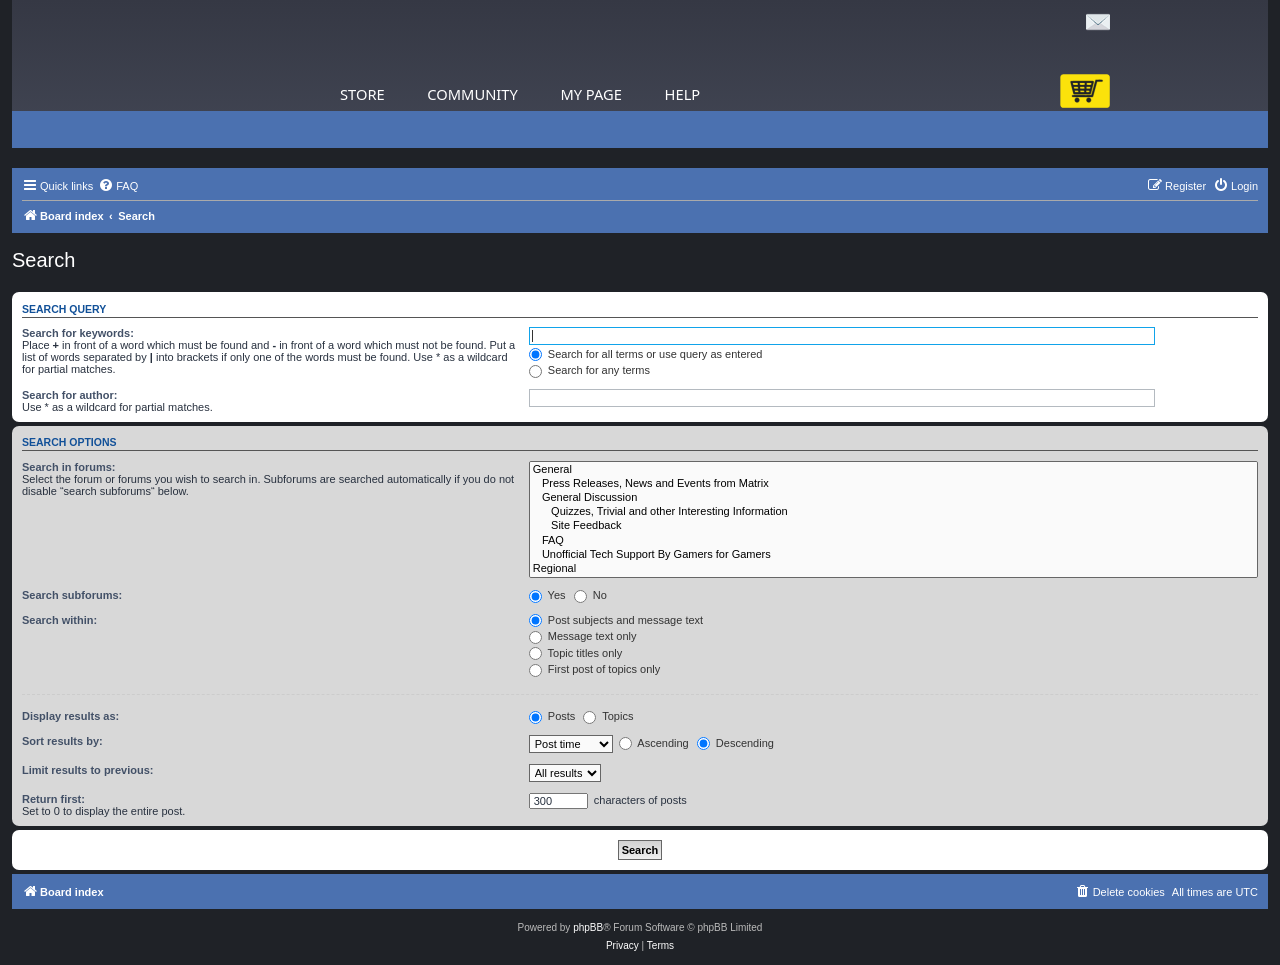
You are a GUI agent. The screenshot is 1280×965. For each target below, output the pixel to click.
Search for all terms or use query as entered (646, 354)
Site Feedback (893, 526)
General (893, 470)
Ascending (654, 743)
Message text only (583, 636)
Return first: (53, 799)
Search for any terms (589, 370)
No (590, 595)
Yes (547, 595)
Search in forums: (69, 467)
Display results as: (70, 716)
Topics (608, 716)
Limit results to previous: (87, 770)
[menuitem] (118, 186)
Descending (735, 743)
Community (472, 94)
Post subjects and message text (616, 620)
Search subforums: (72, 595)
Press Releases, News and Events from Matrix (893, 484)
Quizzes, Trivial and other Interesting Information (893, 512)
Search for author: (69, 395)
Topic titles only (575, 653)
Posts (552, 716)
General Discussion (893, 498)
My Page (591, 94)
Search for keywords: (78, 333)
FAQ (893, 541)
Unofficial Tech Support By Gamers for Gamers (893, 555)
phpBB (588, 927)
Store (362, 94)
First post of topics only (595, 669)
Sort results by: (62, 741)
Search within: (59, 620)
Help (683, 94)
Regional (893, 569)
